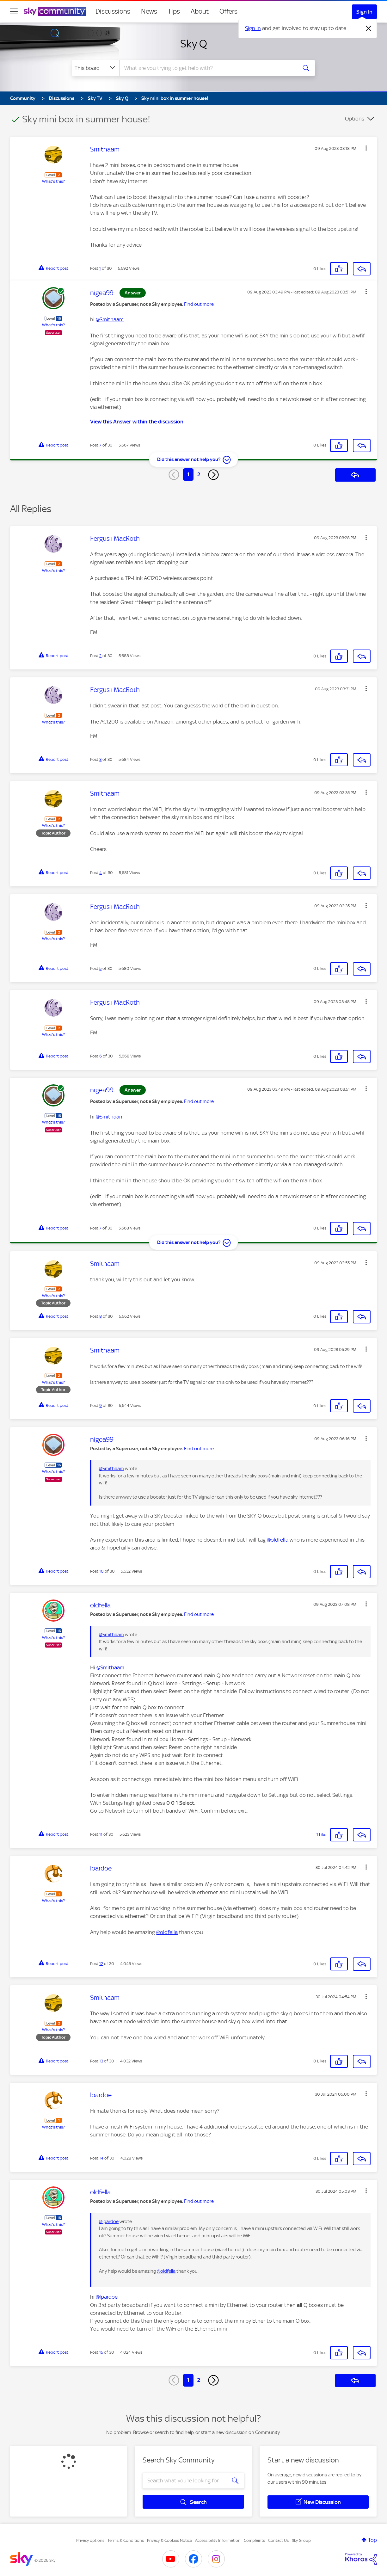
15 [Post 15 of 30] (101, 2352)
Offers (228, 11)
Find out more (199, 304)
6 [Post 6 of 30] (100, 1056)
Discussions (112, 11)
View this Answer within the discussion (136, 421)
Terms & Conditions (126, 2540)
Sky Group (301, 2540)
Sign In (364, 12)
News (149, 11)
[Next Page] (213, 474)
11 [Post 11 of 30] (100, 1834)
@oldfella (277, 1540)
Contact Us (278, 2540)
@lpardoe (109, 2221)
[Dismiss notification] (369, 28)
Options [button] (354, 118)
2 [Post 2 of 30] (100, 655)
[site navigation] (14, 11)
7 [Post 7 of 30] (100, 445)
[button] (366, 148)
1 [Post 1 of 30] (100, 268)
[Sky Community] (55, 11)
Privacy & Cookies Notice (169, 2540)
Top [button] (372, 2540)
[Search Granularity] (95, 68)
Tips (174, 11)
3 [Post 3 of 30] (100, 759)
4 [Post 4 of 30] (100, 872)
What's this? (53, 181)
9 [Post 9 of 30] (100, 1405)
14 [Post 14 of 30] (101, 2158)
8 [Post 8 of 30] (100, 1316)
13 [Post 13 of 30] (101, 2061)
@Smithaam (110, 319)
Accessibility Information (218, 2540)
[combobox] (207, 68)
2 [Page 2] (198, 474)
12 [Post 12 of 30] (101, 1963)
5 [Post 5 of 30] (100, 968)
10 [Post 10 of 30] (101, 1571)
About (200, 11)
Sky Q (193, 43)
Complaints (254, 2540)
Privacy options (90, 2540)
